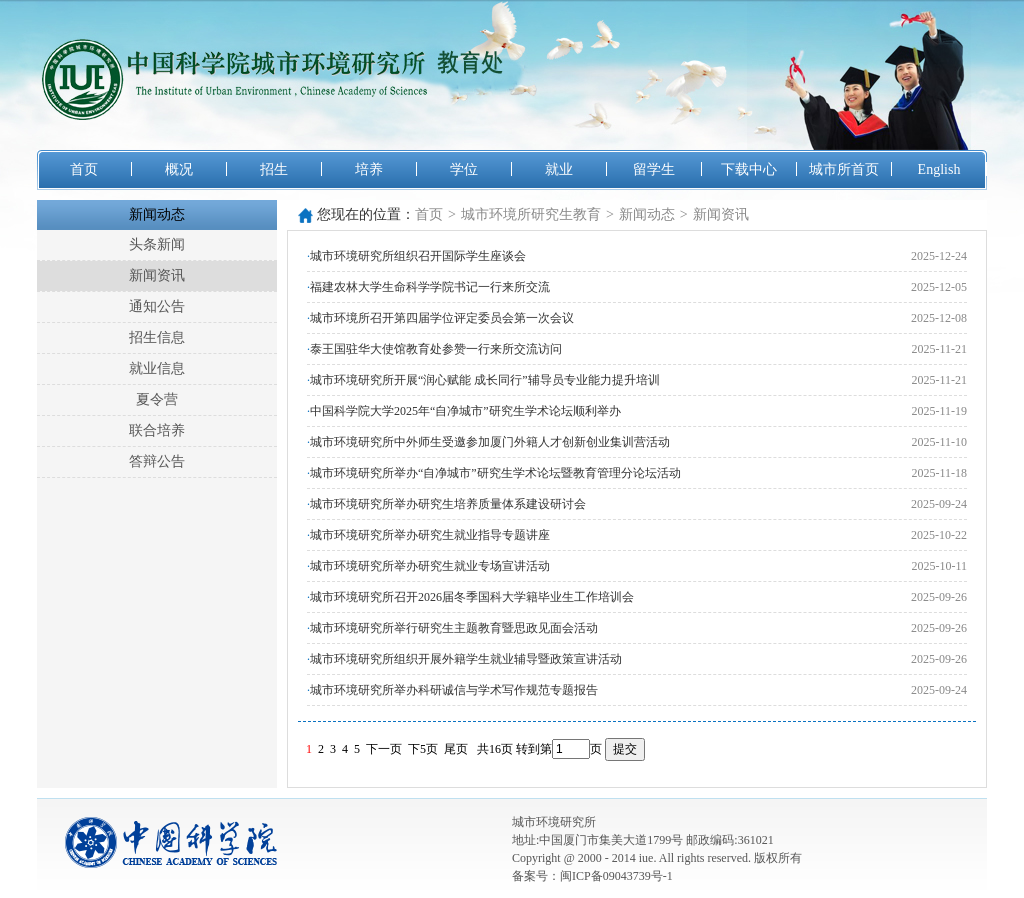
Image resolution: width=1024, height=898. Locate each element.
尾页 (456, 749)
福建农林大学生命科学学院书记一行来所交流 (430, 287)
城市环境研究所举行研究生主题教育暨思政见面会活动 (454, 628)
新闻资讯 (157, 275)
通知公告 (157, 306)
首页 (84, 169)
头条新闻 (157, 244)
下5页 (423, 749)
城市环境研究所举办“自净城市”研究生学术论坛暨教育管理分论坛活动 (495, 473)
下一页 (384, 749)
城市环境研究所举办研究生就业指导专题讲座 (430, 535)
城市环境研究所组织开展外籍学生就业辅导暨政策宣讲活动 (466, 659)
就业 (559, 169)
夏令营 (157, 399)
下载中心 (749, 169)
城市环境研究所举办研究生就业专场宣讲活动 (430, 566)
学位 (464, 169)
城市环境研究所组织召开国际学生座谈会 (418, 256)
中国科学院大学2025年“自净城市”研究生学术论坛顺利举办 (465, 411)
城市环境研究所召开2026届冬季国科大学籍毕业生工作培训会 (472, 597)
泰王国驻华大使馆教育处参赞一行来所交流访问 (436, 349)
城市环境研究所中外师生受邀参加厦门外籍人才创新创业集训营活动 (490, 442)
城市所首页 (844, 169)
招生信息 (157, 337)
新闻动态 (157, 214)
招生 (274, 169)
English (939, 169)
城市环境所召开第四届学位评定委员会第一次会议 (442, 318)
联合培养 (157, 430)
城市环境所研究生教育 (531, 214)
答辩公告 (157, 461)
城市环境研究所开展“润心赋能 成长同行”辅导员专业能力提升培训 (485, 380)
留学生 (654, 169)
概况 (179, 169)
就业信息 (157, 368)
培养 (369, 169)
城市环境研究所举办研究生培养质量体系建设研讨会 (448, 504)
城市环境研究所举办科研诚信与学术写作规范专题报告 (454, 690)
